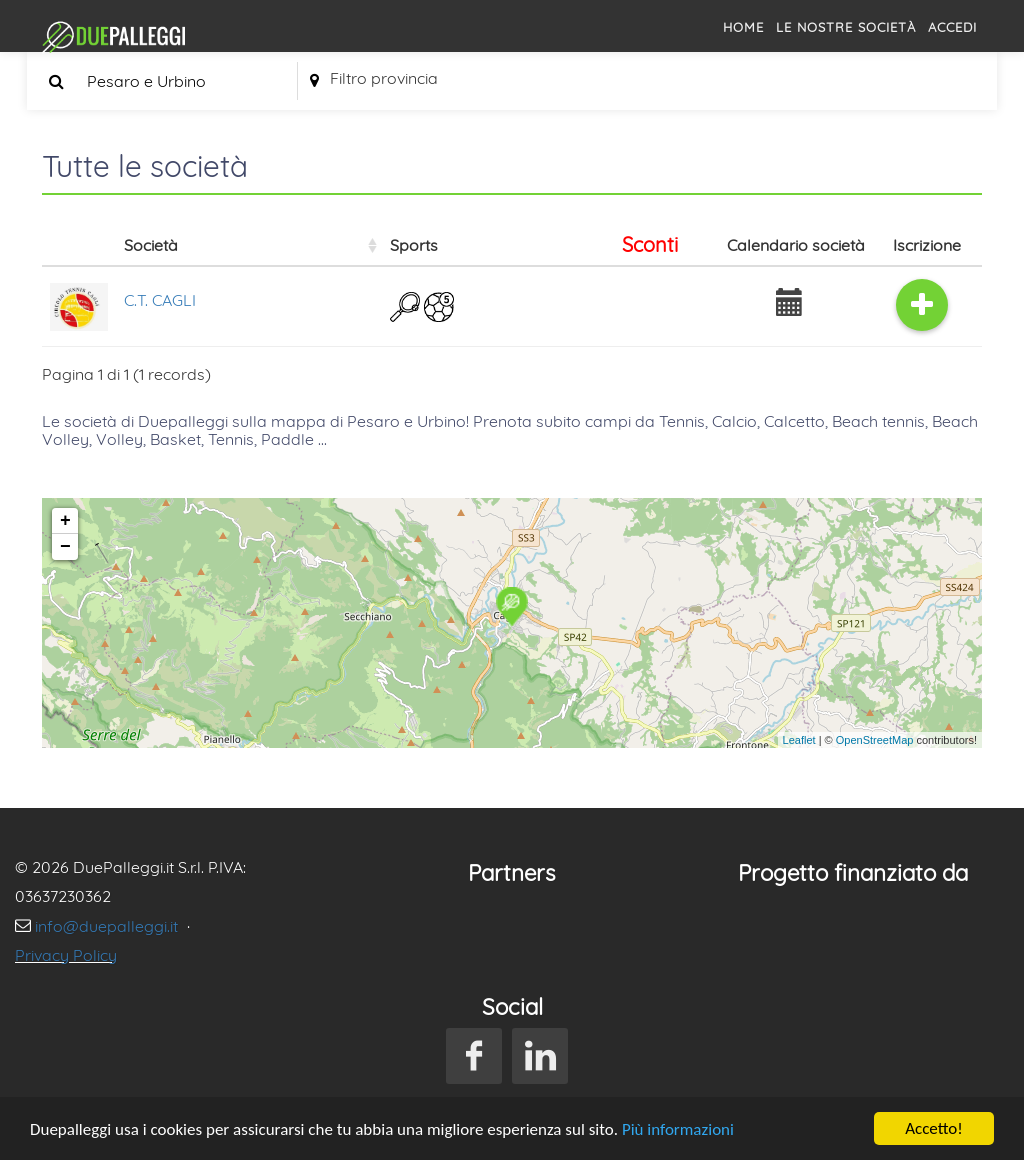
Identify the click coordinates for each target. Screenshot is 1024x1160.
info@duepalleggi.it (108, 926)
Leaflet (799, 740)
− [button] (65, 547)
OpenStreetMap (875, 740)
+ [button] (65, 521)
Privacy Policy (66, 955)
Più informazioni (678, 1129)
